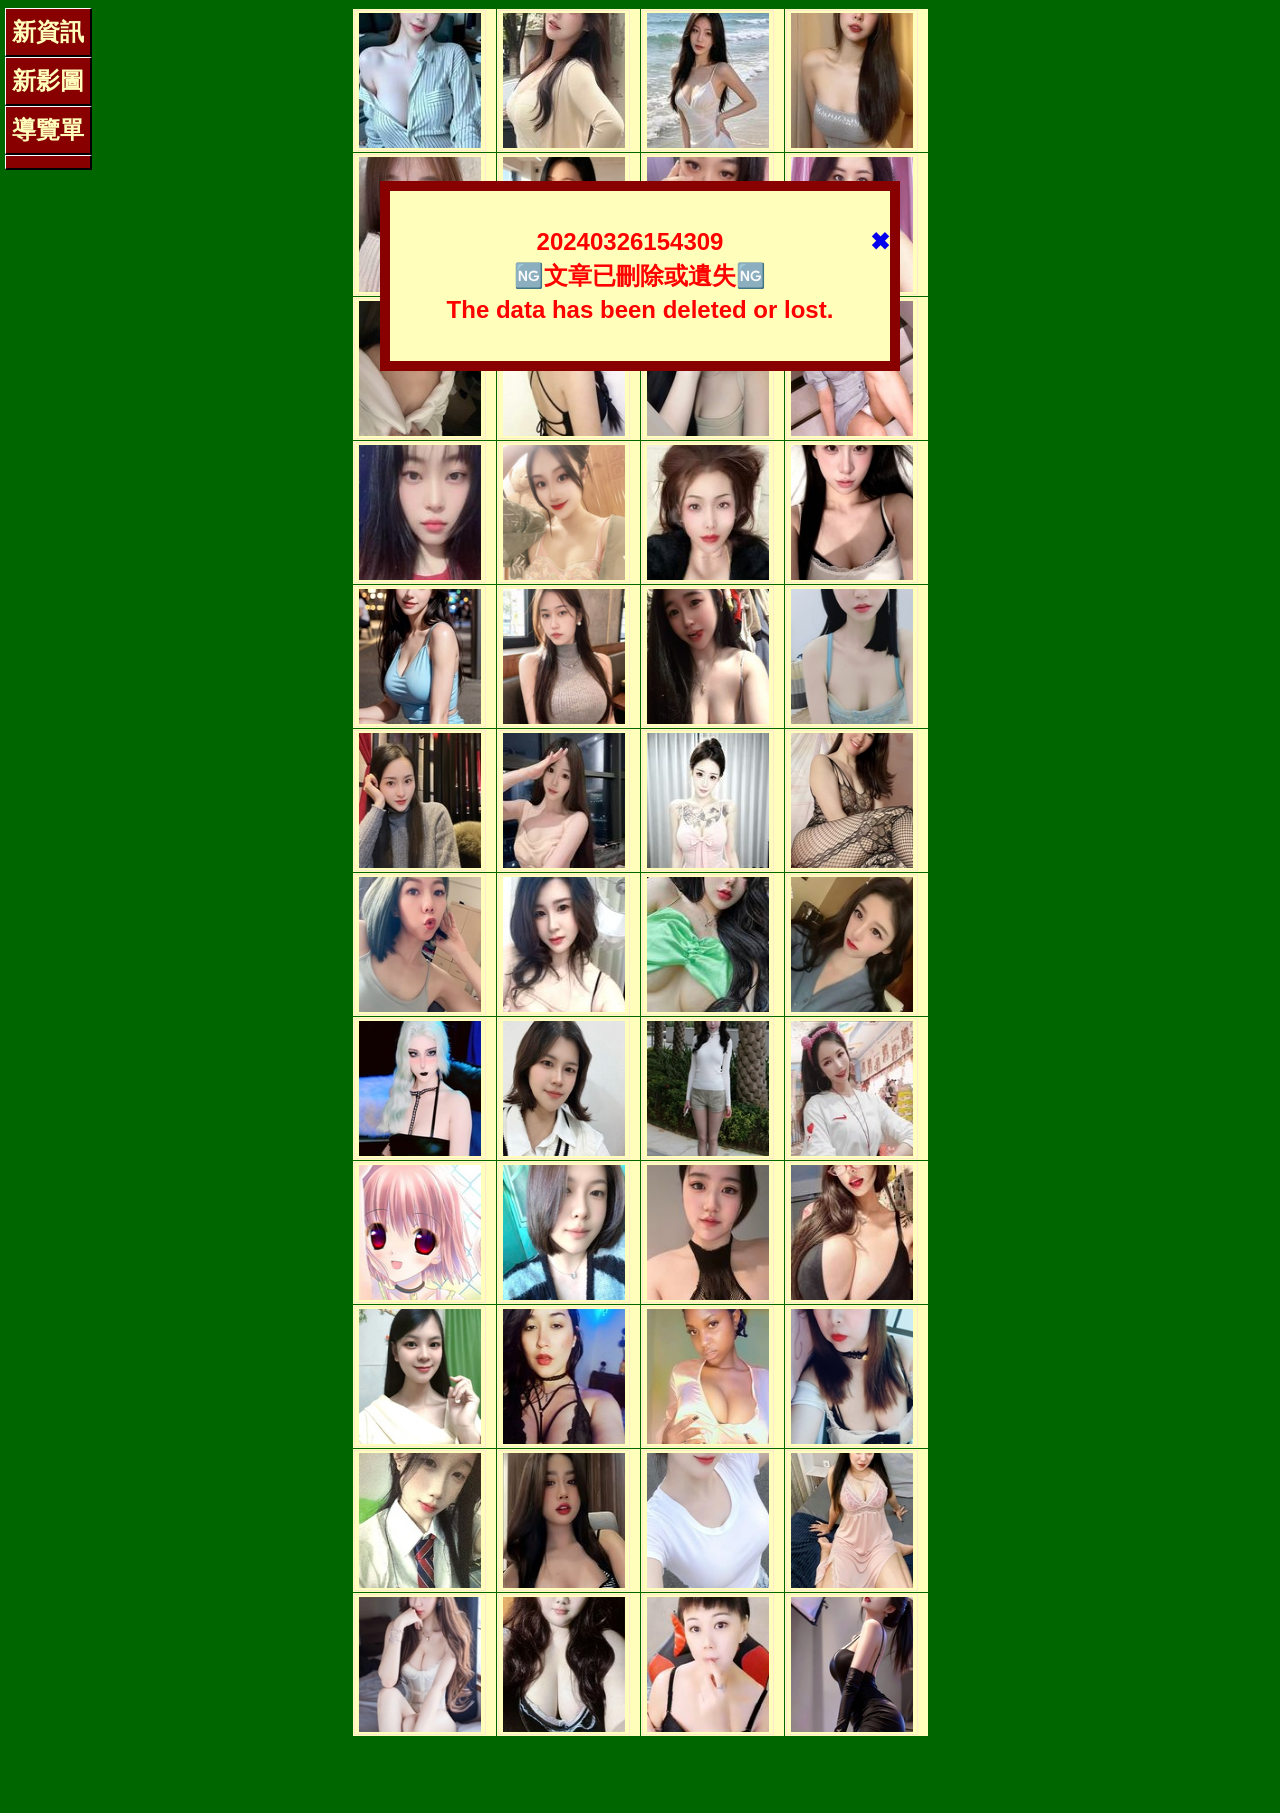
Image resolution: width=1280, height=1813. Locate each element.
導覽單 (48, 129)
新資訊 (48, 31)
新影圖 (48, 80)
